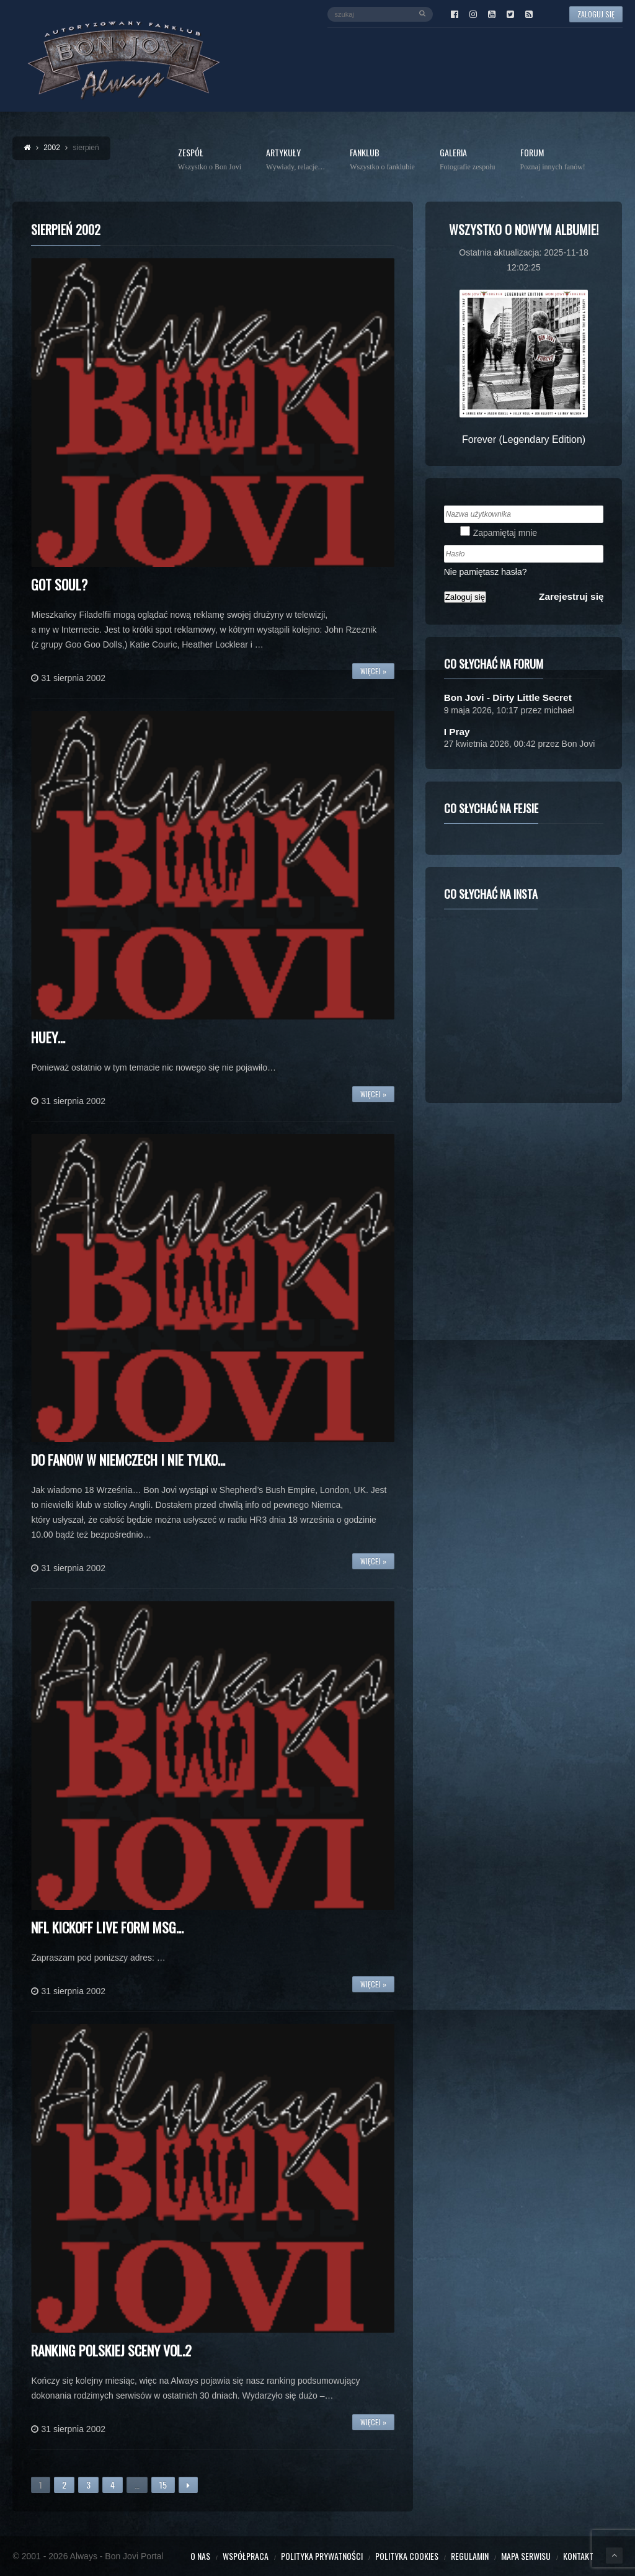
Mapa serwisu (526, 2555)
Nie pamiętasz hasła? (485, 572)
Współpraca (246, 2555)
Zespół (209, 159)
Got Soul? (59, 584)
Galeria (467, 159)
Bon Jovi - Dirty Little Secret (508, 697)
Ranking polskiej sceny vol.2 (111, 2350)
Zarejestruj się (571, 596)
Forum (552, 159)
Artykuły (295, 159)
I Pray (457, 731)
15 (163, 2484)
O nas (200, 2555)
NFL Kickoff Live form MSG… (107, 1927)
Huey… (48, 1037)
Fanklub (382, 159)
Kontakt (578, 2555)
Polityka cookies (406, 2555)
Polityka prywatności (322, 2555)
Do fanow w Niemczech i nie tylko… (128, 1459)
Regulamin (470, 2555)
